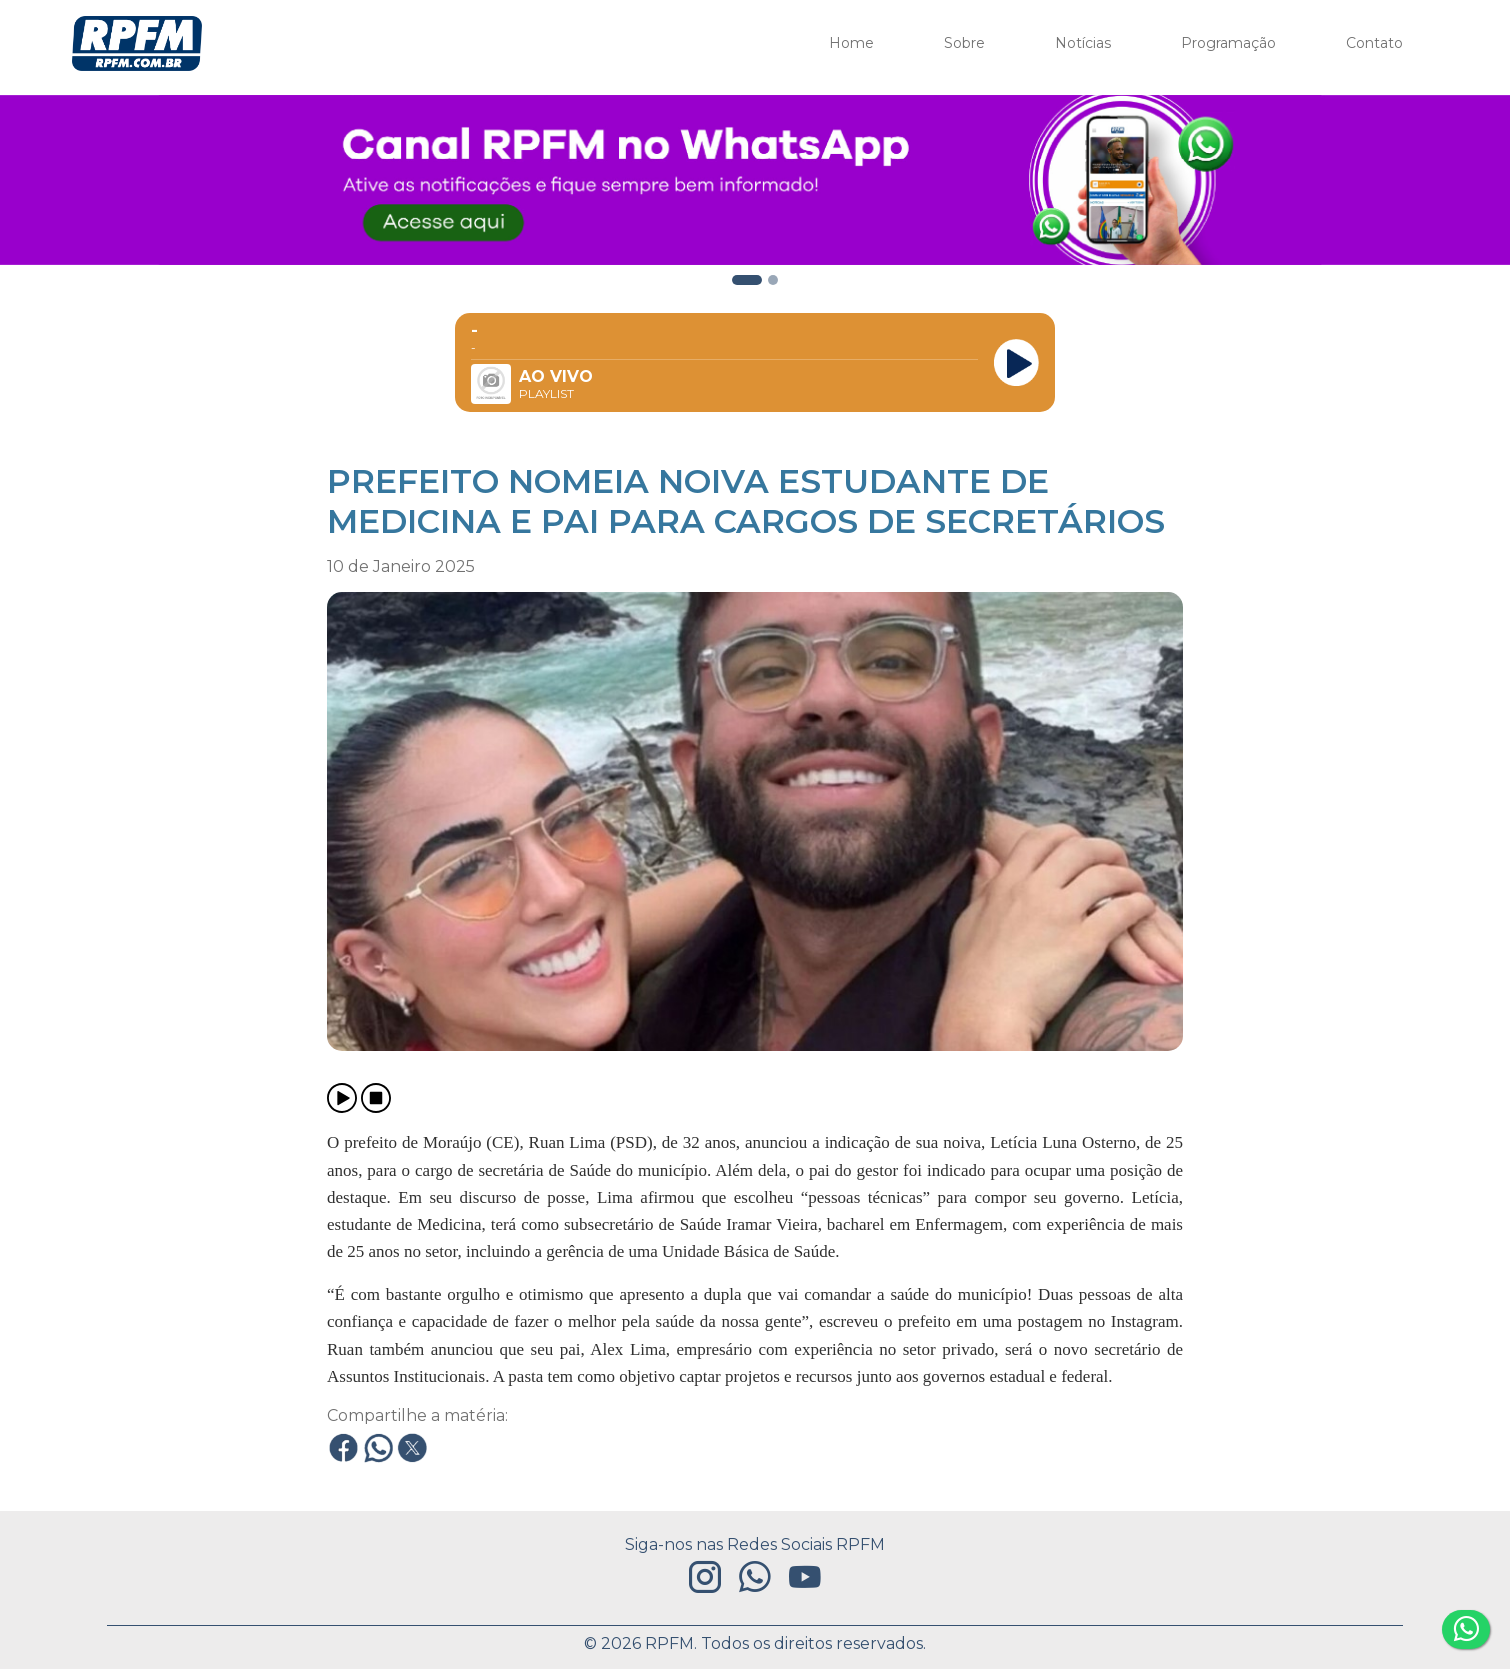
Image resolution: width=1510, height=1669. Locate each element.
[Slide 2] (747, 280)
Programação (1228, 43)
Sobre (964, 43)
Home (851, 43)
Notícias (1083, 43)
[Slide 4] (773, 280)
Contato (1374, 43)
